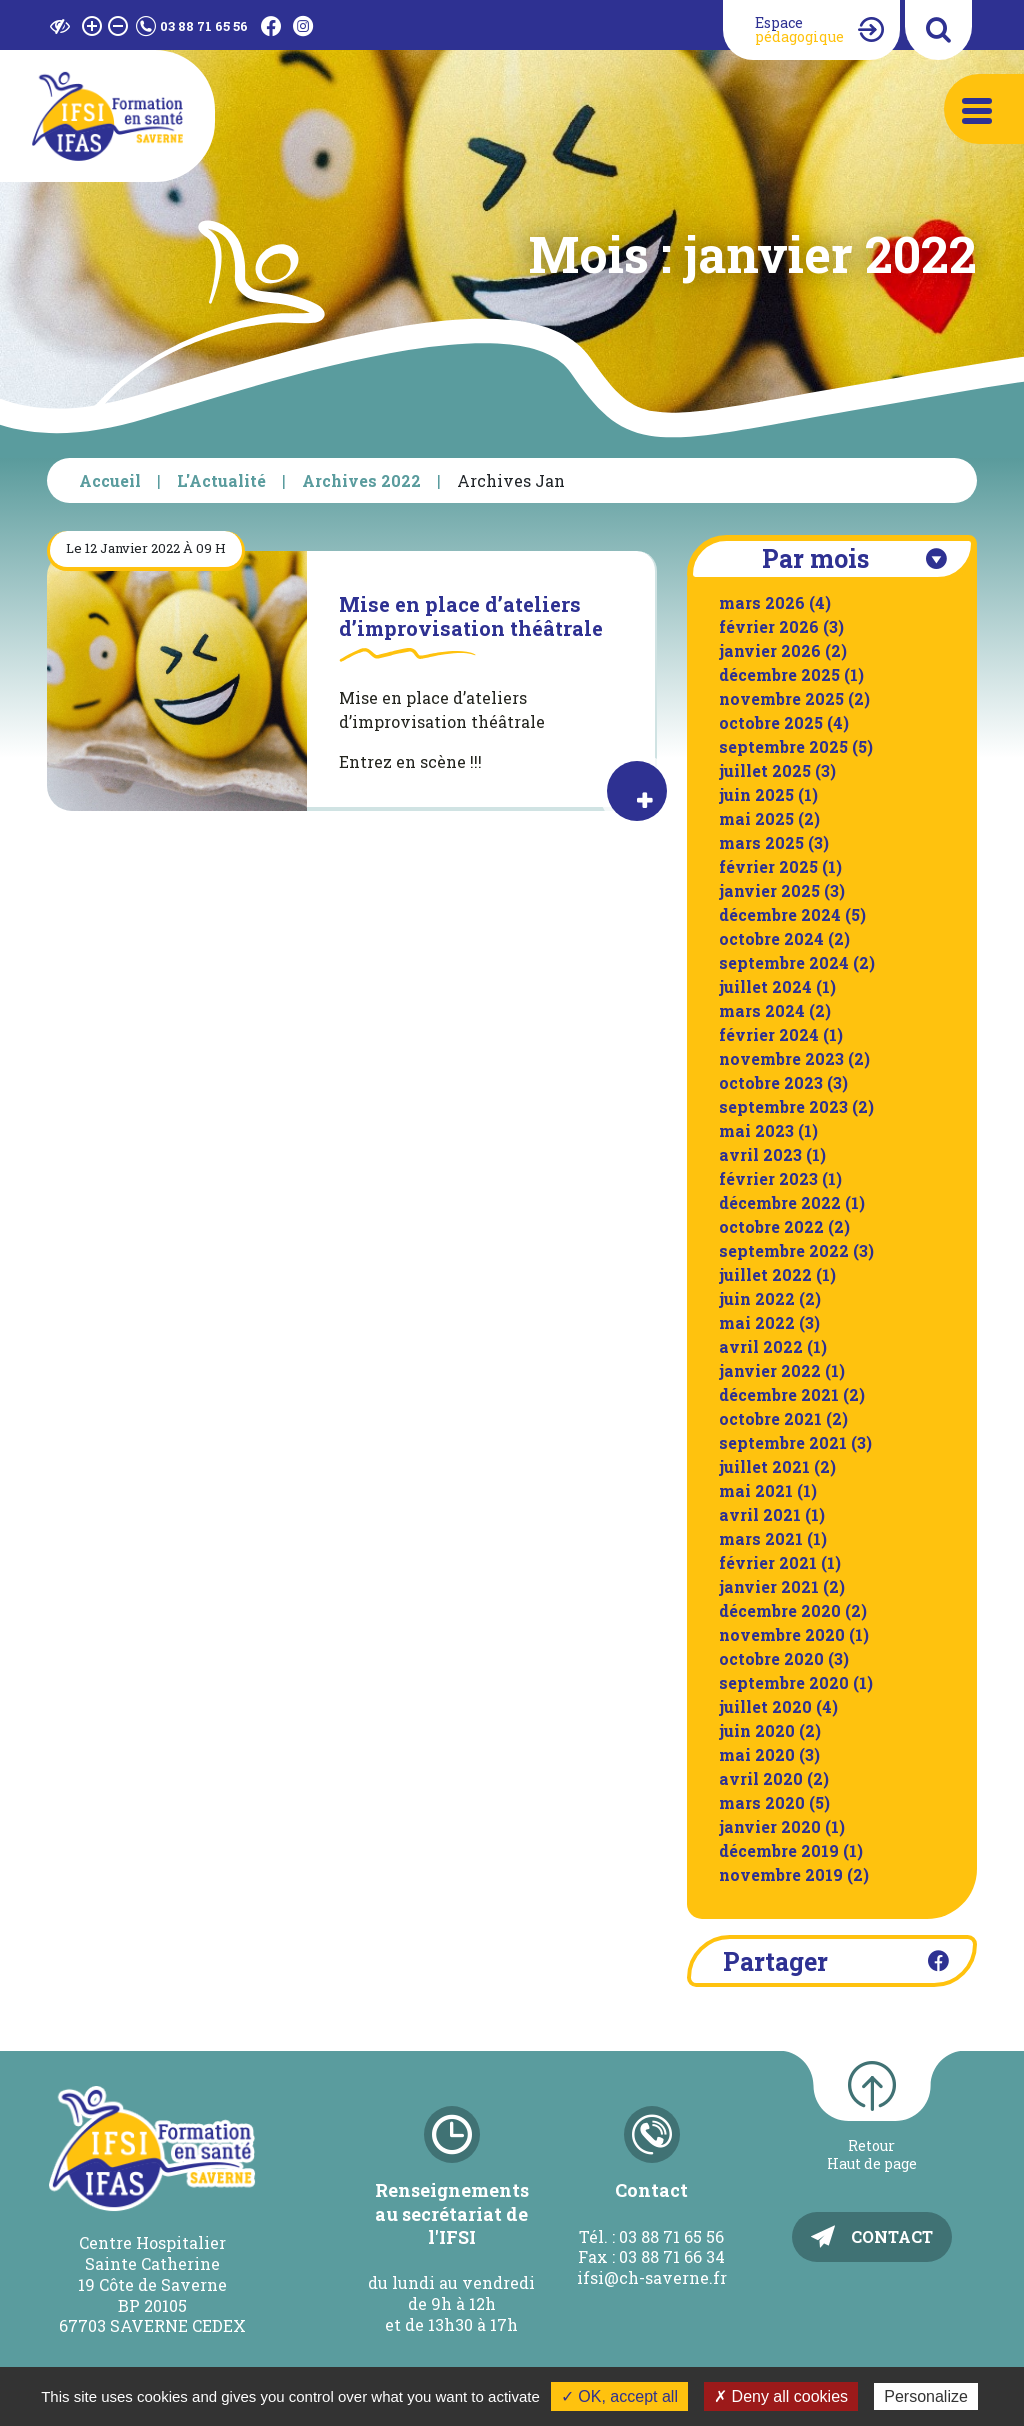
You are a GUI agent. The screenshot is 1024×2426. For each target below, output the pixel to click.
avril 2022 (761, 1346)
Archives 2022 (361, 480)
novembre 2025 (781, 698)
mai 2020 (757, 1754)
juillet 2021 (764, 1466)
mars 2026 (762, 602)
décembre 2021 (779, 1394)
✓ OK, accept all (619, 2396)
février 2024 (769, 1034)
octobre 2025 (771, 722)
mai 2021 (756, 1490)
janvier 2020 (770, 1826)
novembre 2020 (782, 1634)
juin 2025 (756, 794)
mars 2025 (761, 842)
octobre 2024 (771, 938)
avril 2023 (760, 1154)
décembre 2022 (780, 1202)
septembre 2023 (783, 1106)
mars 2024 (762, 1010)
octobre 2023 (771, 1082)
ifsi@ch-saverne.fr (652, 2277)
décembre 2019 (779, 1850)
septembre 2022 (784, 1250)
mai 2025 (756, 818)
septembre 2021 (783, 1442)
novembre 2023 (781, 1058)
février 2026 (769, 626)
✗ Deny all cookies (781, 2396)
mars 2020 (762, 1802)
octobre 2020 (771, 1658)
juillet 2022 (765, 1274)
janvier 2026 (770, 650)
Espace (799, 29)
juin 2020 (757, 1730)
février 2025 (768, 866)
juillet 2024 (765, 986)
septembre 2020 (784, 1682)
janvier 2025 (769, 890)
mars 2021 (761, 1538)
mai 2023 (756, 1130)
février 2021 (768, 1562)
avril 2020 (761, 1778)
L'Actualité (221, 480)
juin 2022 (757, 1298)
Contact (892, 2236)
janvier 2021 (769, 1586)
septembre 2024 (784, 962)
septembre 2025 (783, 746)
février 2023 (768, 1178)
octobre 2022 (771, 1226)
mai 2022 (757, 1322)
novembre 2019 (781, 1874)
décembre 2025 (779, 674)
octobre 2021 (770, 1418)
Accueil (110, 480)
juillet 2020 (765, 1706)
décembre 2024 (780, 914)
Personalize (926, 2396)
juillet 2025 (765, 770)
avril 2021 (760, 1514)
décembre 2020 (780, 1610)
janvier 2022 (770, 1370)
